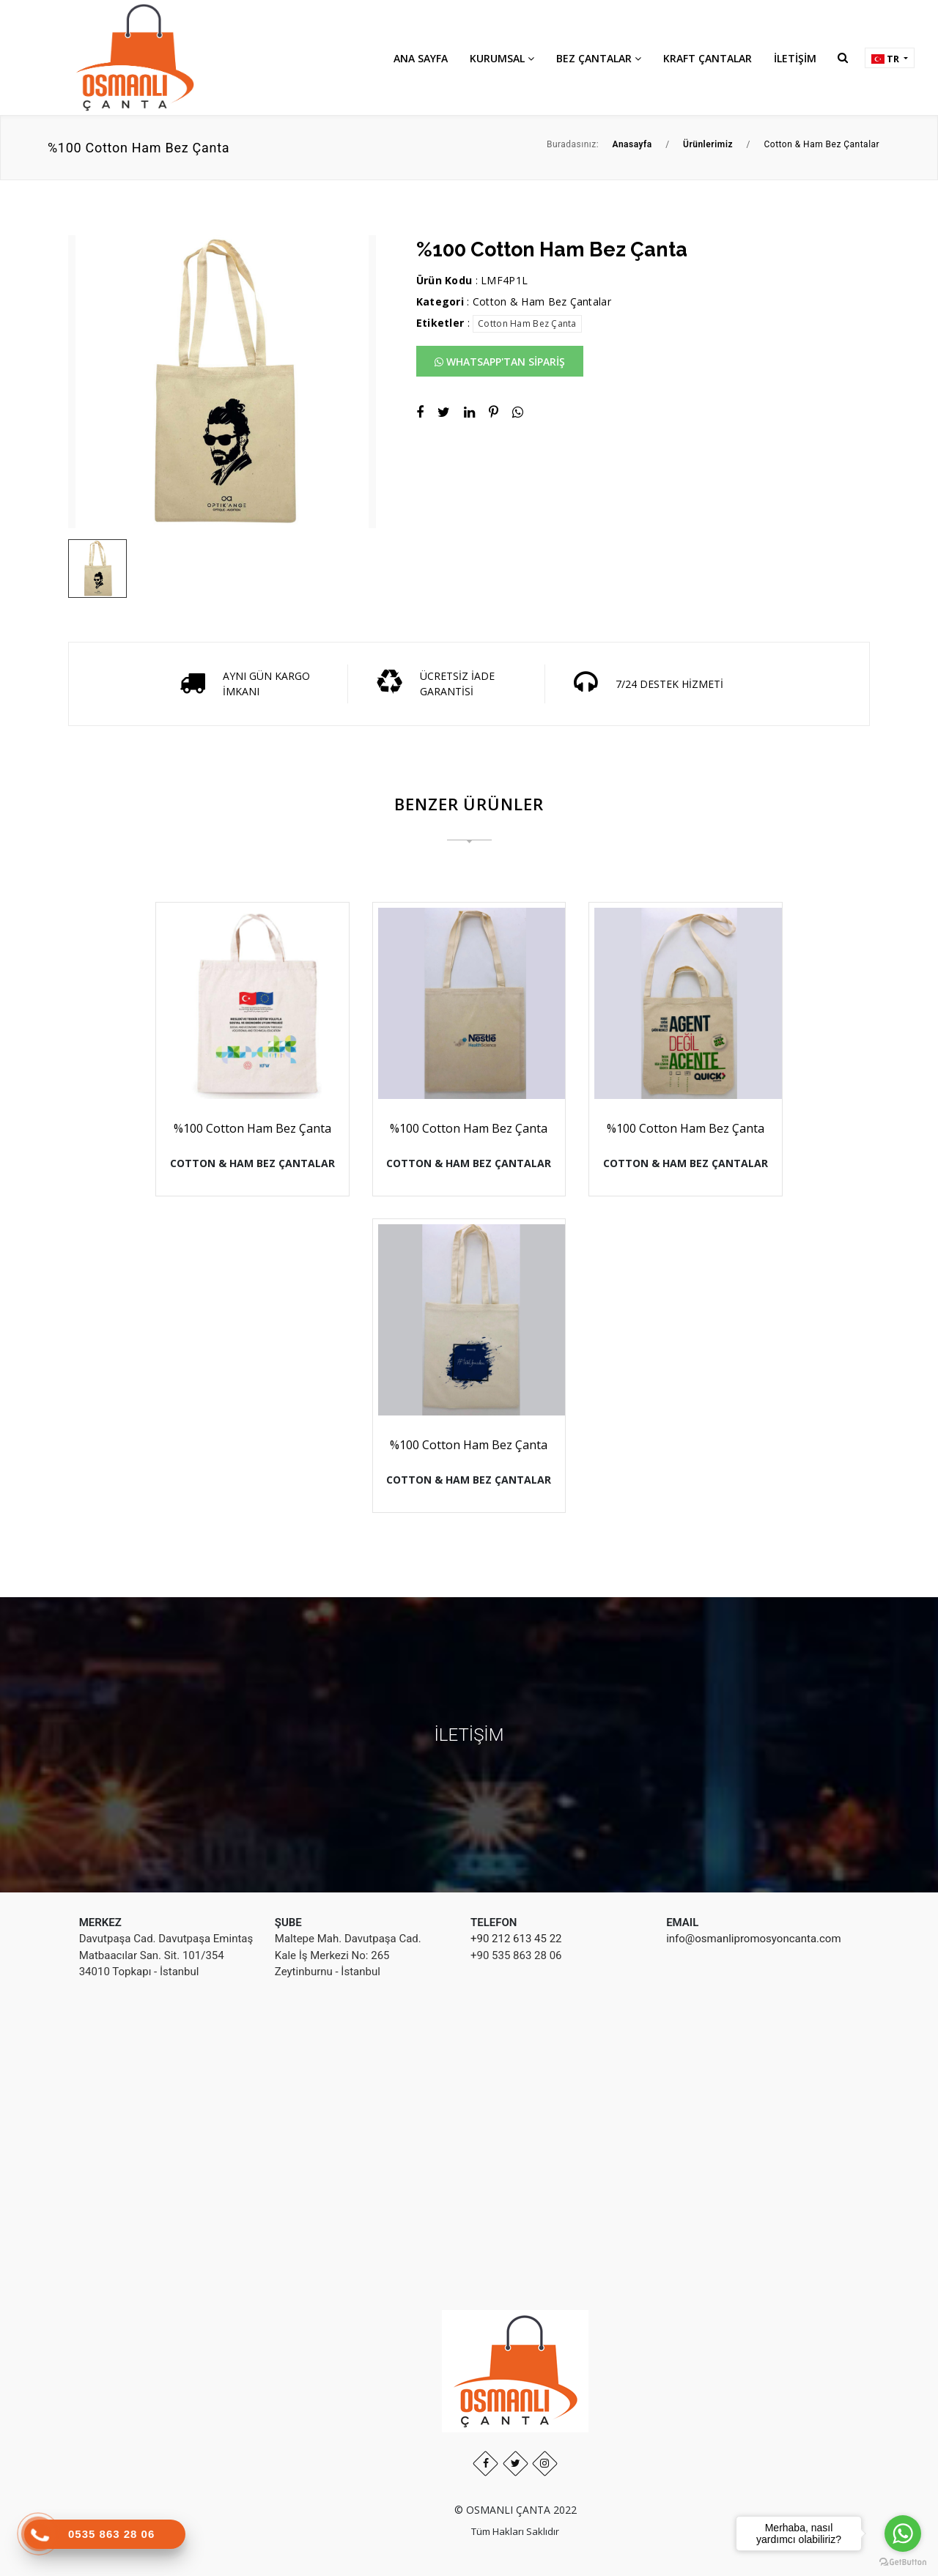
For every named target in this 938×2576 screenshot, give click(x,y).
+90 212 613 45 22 (516, 1938)
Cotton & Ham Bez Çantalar (542, 301)
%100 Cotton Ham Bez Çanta (241, 1128)
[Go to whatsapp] (903, 2533)
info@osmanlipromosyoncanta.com (753, 1938)
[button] (843, 57)
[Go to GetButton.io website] (902, 2561)
